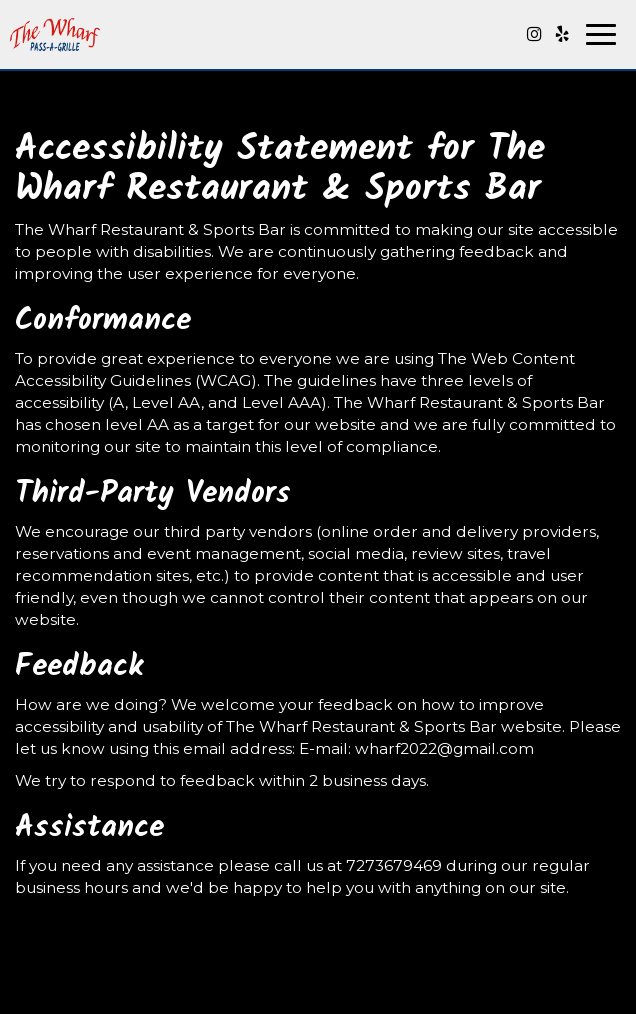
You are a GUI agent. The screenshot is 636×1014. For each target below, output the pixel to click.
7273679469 (394, 865)
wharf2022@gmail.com (444, 748)
